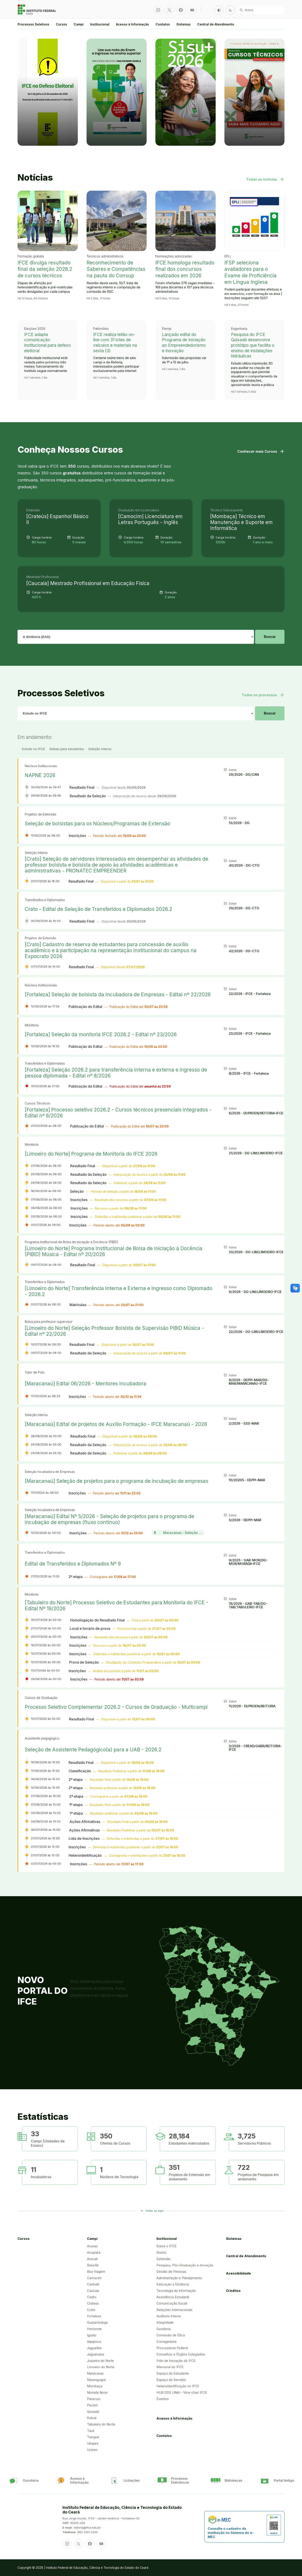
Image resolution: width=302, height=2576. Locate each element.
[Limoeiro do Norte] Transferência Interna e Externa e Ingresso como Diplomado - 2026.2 (118, 1291)
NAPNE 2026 (40, 775)
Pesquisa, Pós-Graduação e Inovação (184, 2265)
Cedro (91, 2297)
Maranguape (96, 2380)
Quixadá (93, 2411)
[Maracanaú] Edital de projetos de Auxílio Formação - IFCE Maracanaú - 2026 (116, 1424)
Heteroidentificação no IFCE (177, 2386)
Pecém (92, 2405)
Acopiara (93, 2252)
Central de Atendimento (215, 24)
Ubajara (92, 2443)
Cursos (61, 24)
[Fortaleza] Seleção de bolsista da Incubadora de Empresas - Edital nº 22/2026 (118, 994)
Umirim (92, 2450)
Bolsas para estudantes (67, 749)
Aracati (92, 2259)
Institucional (99, 24)
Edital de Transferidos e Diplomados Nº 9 (73, 1564)
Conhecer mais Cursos (260, 451)
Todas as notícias (265, 179)
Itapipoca (94, 2341)
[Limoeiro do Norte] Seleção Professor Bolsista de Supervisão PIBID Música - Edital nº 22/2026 (114, 1331)
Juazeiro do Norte (100, 2361)
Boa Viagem (96, 2271)
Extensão (163, 2259)
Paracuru (93, 2399)
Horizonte (94, 2329)
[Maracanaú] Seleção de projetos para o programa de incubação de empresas (116, 1481)
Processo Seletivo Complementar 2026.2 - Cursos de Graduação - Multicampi (116, 1707)
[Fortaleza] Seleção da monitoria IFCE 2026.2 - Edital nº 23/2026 (101, 1034)
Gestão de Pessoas (171, 2271)
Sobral (91, 2418)
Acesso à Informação (132, 24)
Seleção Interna (99, 749)
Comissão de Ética (170, 2335)
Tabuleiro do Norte (101, 2424)
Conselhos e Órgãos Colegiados (180, 2354)
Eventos (162, 2399)
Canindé (93, 2284)
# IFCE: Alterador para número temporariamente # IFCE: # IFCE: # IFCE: (136, 713)
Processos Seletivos (33, 24)
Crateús (93, 2303)
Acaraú (92, 2246)
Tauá (90, 2431)
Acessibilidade (238, 2273)
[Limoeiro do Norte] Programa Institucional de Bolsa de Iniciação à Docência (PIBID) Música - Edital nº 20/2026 (113, 1251)
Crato (91, 2310)
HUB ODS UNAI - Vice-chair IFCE (181, 2392)
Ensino (161, 2252)
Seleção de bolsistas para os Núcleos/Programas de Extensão (97, 823)
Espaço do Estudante (172, 2373)
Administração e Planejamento (179, 2278)
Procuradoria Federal (172, 2348)
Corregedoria (166, 2341)
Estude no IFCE (33, 749)
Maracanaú (95, 2373)
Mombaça (94, 2386)
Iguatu (91, 2335)
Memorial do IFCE (169, 2367)
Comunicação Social (171, 2303)
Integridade (165, 2322)
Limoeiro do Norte (100, 2367)
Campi (78, 24)
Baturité (93, 2265)
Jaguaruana (95, 2354)
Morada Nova (97, 2392)
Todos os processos (263, 695)
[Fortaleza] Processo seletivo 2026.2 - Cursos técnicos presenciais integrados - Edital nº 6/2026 (118, 1112)
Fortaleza (94, 2316)
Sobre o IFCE (166, 2246)
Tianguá (93, 2437)
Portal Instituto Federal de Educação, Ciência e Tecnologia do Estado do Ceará (37, 9)
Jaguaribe (94, 2348)
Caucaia (93, 2291)
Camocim (94, 2278)
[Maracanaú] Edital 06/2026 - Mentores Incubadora (85, 1383)
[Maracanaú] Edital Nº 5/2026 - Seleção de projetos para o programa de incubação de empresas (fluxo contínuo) (109, 1519)
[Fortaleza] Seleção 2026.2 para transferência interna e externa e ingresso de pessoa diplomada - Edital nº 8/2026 (116, 1073)
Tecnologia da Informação (176, 2291)
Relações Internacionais (174, 2310)
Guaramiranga (97, 2322)
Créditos (233, 2291)
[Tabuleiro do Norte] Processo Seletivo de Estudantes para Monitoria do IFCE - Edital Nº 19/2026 (116, 1605)
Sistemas (183, 24)
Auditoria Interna (168, 2316)
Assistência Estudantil (172, 2297)
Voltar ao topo (154, 2210)
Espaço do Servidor (171, 2380)
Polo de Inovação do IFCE (176, 2361)
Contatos (163, 24)
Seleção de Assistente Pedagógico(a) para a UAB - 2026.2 (93, 1749)
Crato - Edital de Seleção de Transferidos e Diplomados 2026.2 (98, 909)
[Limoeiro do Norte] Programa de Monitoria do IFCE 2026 (91, 1154)
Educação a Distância (172, 2284)
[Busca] (260, 10)
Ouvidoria (163, 2329)
